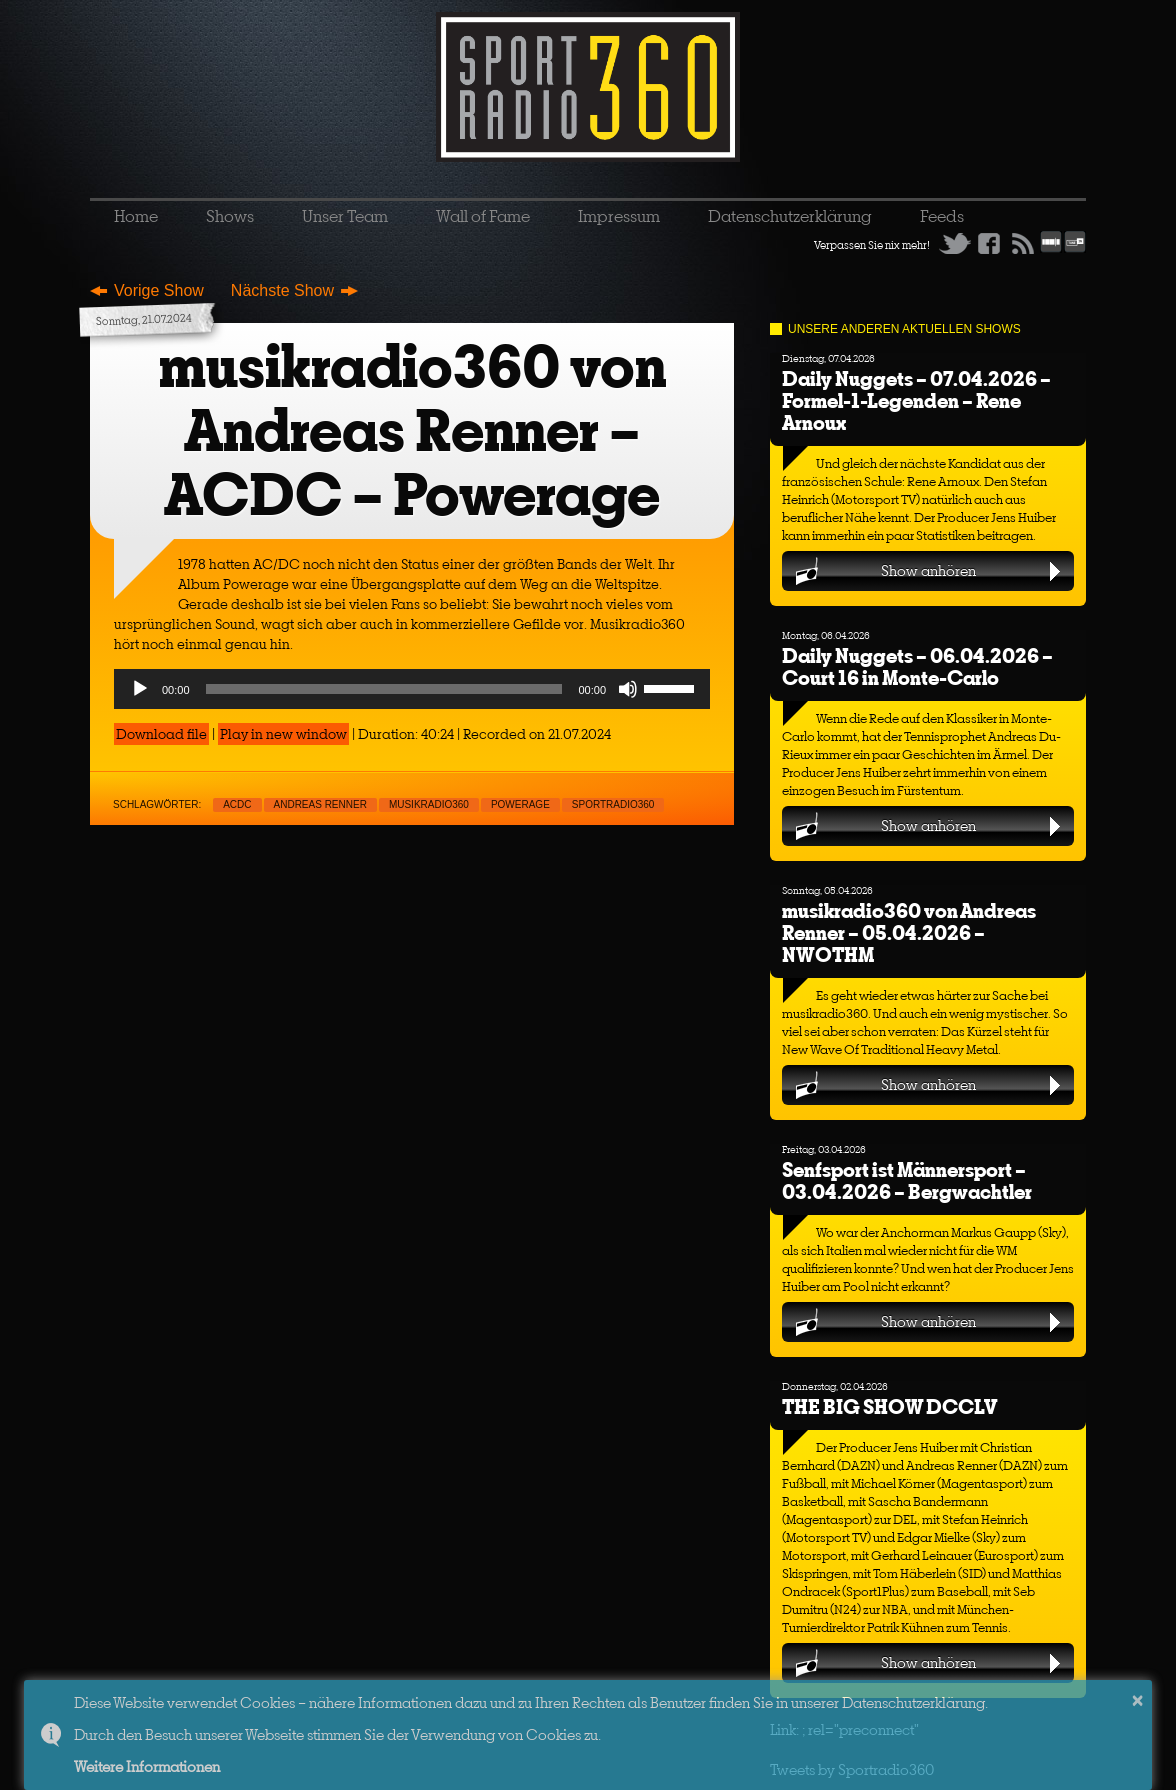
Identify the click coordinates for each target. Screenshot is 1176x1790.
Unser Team (345, 216)
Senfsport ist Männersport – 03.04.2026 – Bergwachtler (907, 1180)
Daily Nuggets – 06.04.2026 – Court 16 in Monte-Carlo (917, 666)
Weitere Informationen (147, 1766)
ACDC (237, 804)
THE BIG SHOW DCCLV (889, 1406)
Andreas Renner (320, 804)
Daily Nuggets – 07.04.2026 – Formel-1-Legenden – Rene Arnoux (916, 400)
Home (136, 216)
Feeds (942, 216)
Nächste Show (282, 290)
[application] (412, 689)
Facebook (989, 243)
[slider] (384, 689)
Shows (230, 216)
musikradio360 (429, 804)
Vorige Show (159, 290)
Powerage (520, 804)
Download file (161, 734)
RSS (1023, 243)
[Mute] (628, 689)
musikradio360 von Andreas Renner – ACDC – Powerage (412, 430)
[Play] (140, 689)
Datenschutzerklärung (790, 216)
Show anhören (928, 570)
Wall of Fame (483, 216)
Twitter (955, 243)
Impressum (619, 216)
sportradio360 (613, 804)
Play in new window (283, 734)
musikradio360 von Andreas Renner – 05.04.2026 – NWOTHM (909, 932)
